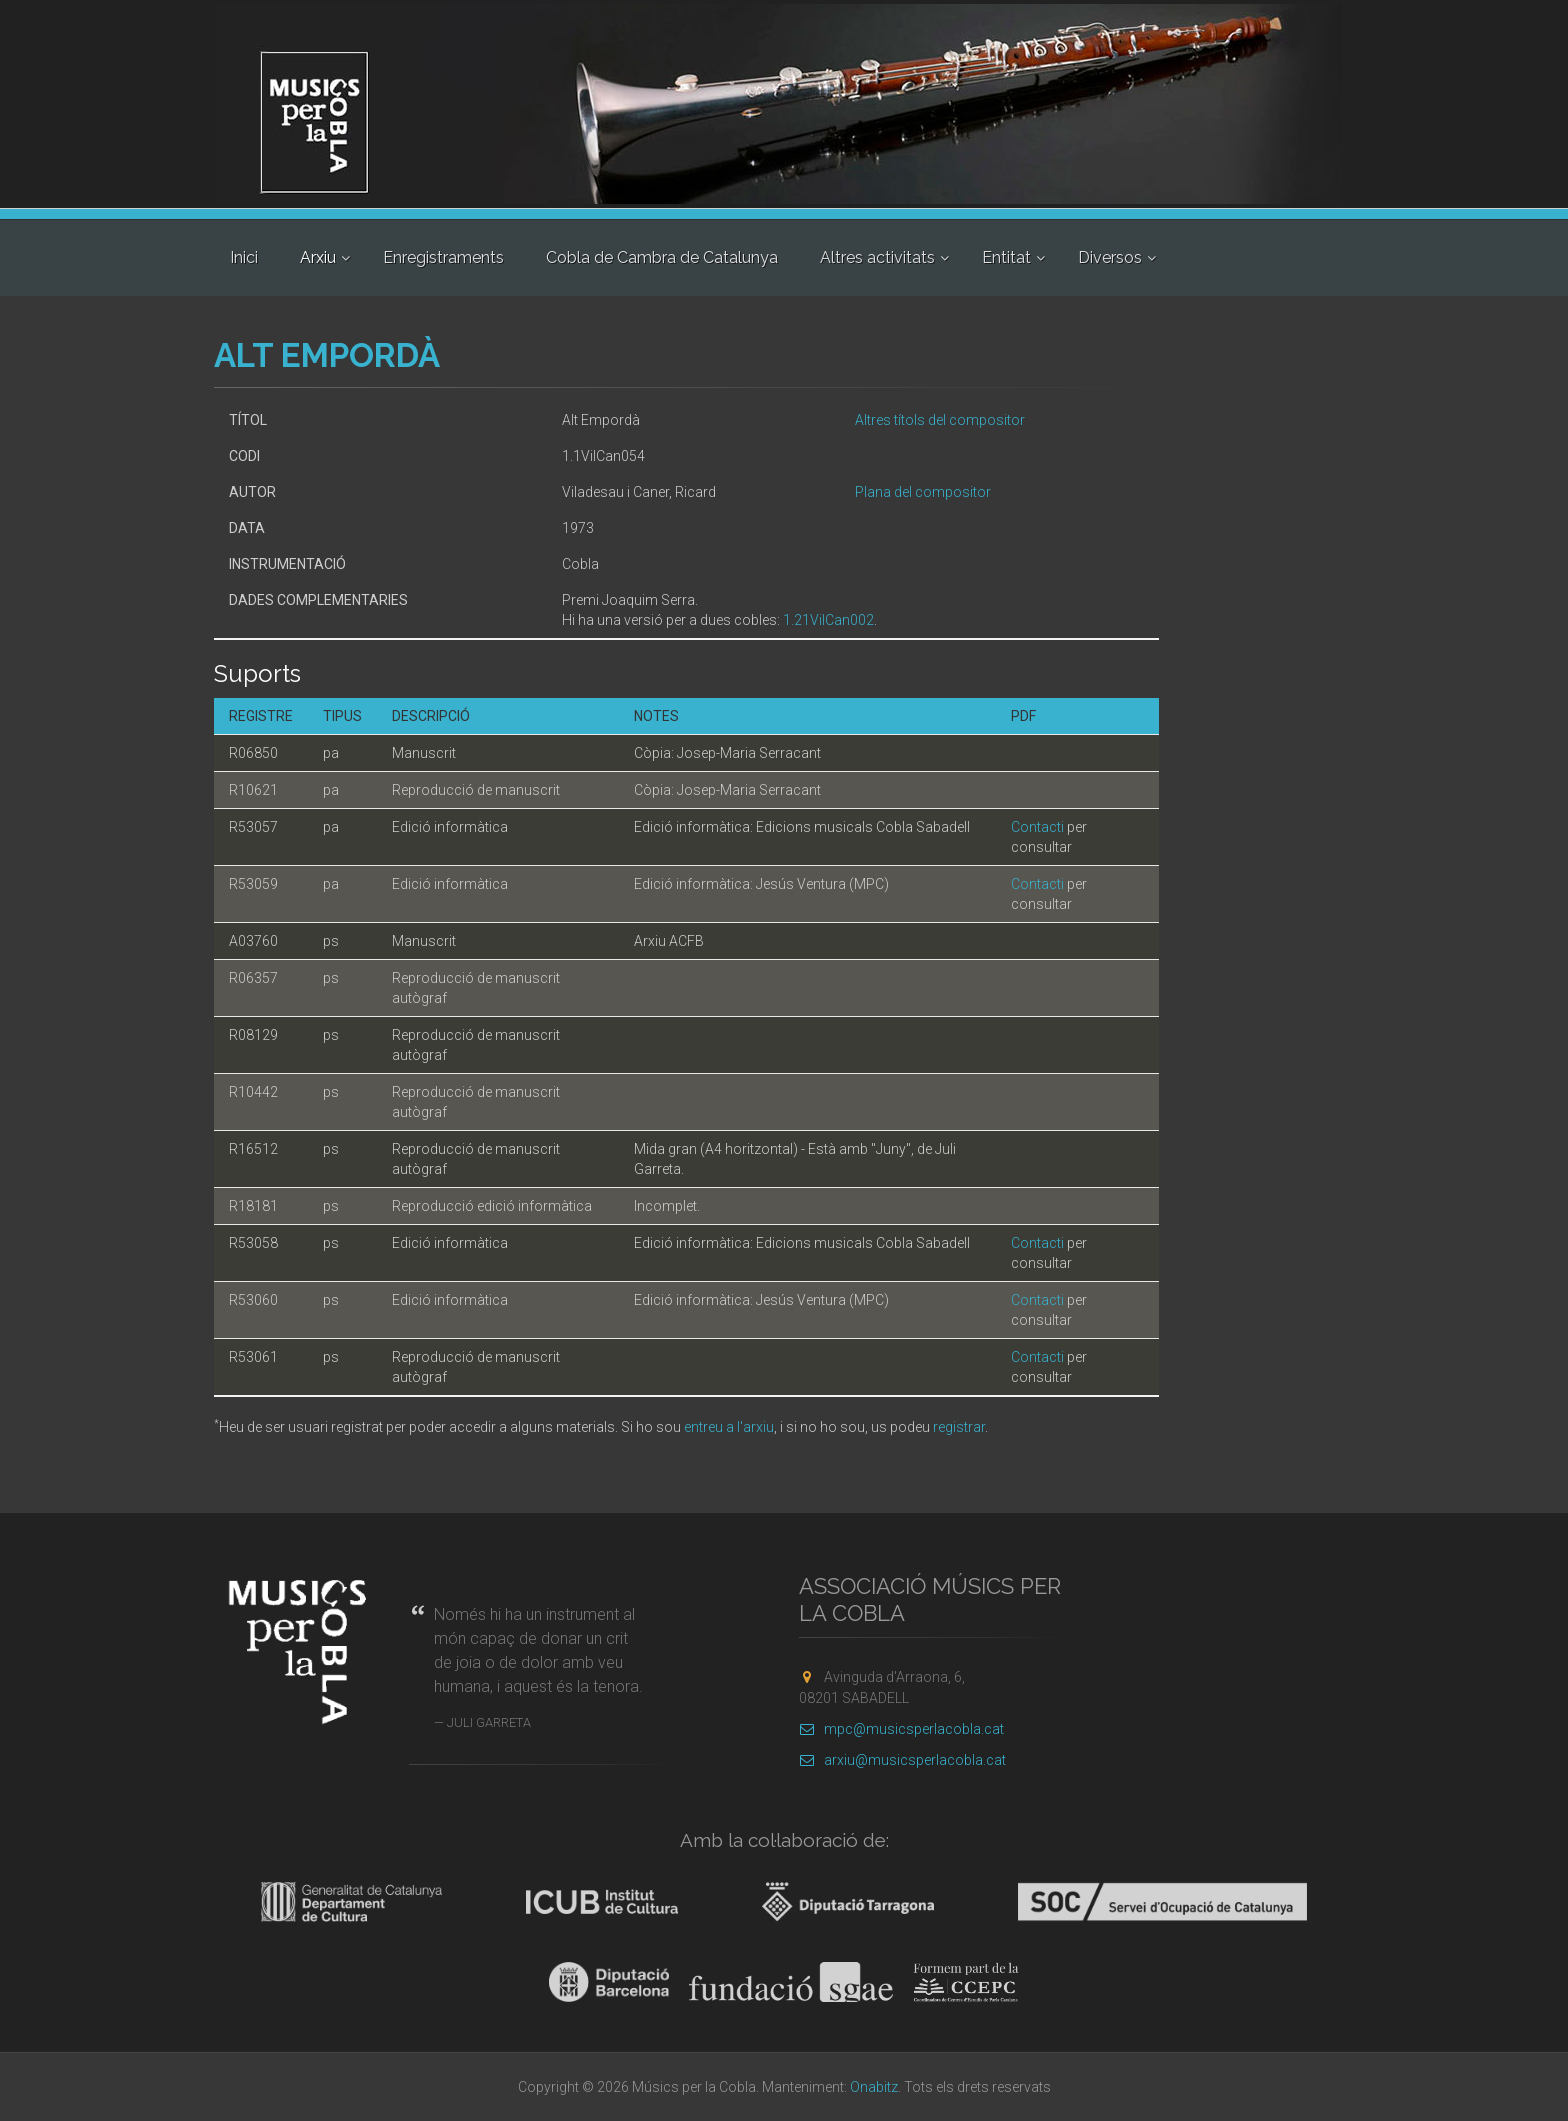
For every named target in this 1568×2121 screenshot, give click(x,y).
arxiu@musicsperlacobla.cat (902, 1760)
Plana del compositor (923, 492)
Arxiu (318, 257)
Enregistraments (443, 257)
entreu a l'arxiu (729, 1427)
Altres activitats (877, 257)
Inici (244, 257)
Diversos (1110, 257)
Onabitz (874, 2087)
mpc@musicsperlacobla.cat (901, 1729)
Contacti (1037, 827)
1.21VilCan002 (828, 620)
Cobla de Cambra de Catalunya (662, 257)
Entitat (1006, 257)
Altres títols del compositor (940, 420)
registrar (959, 1427)
